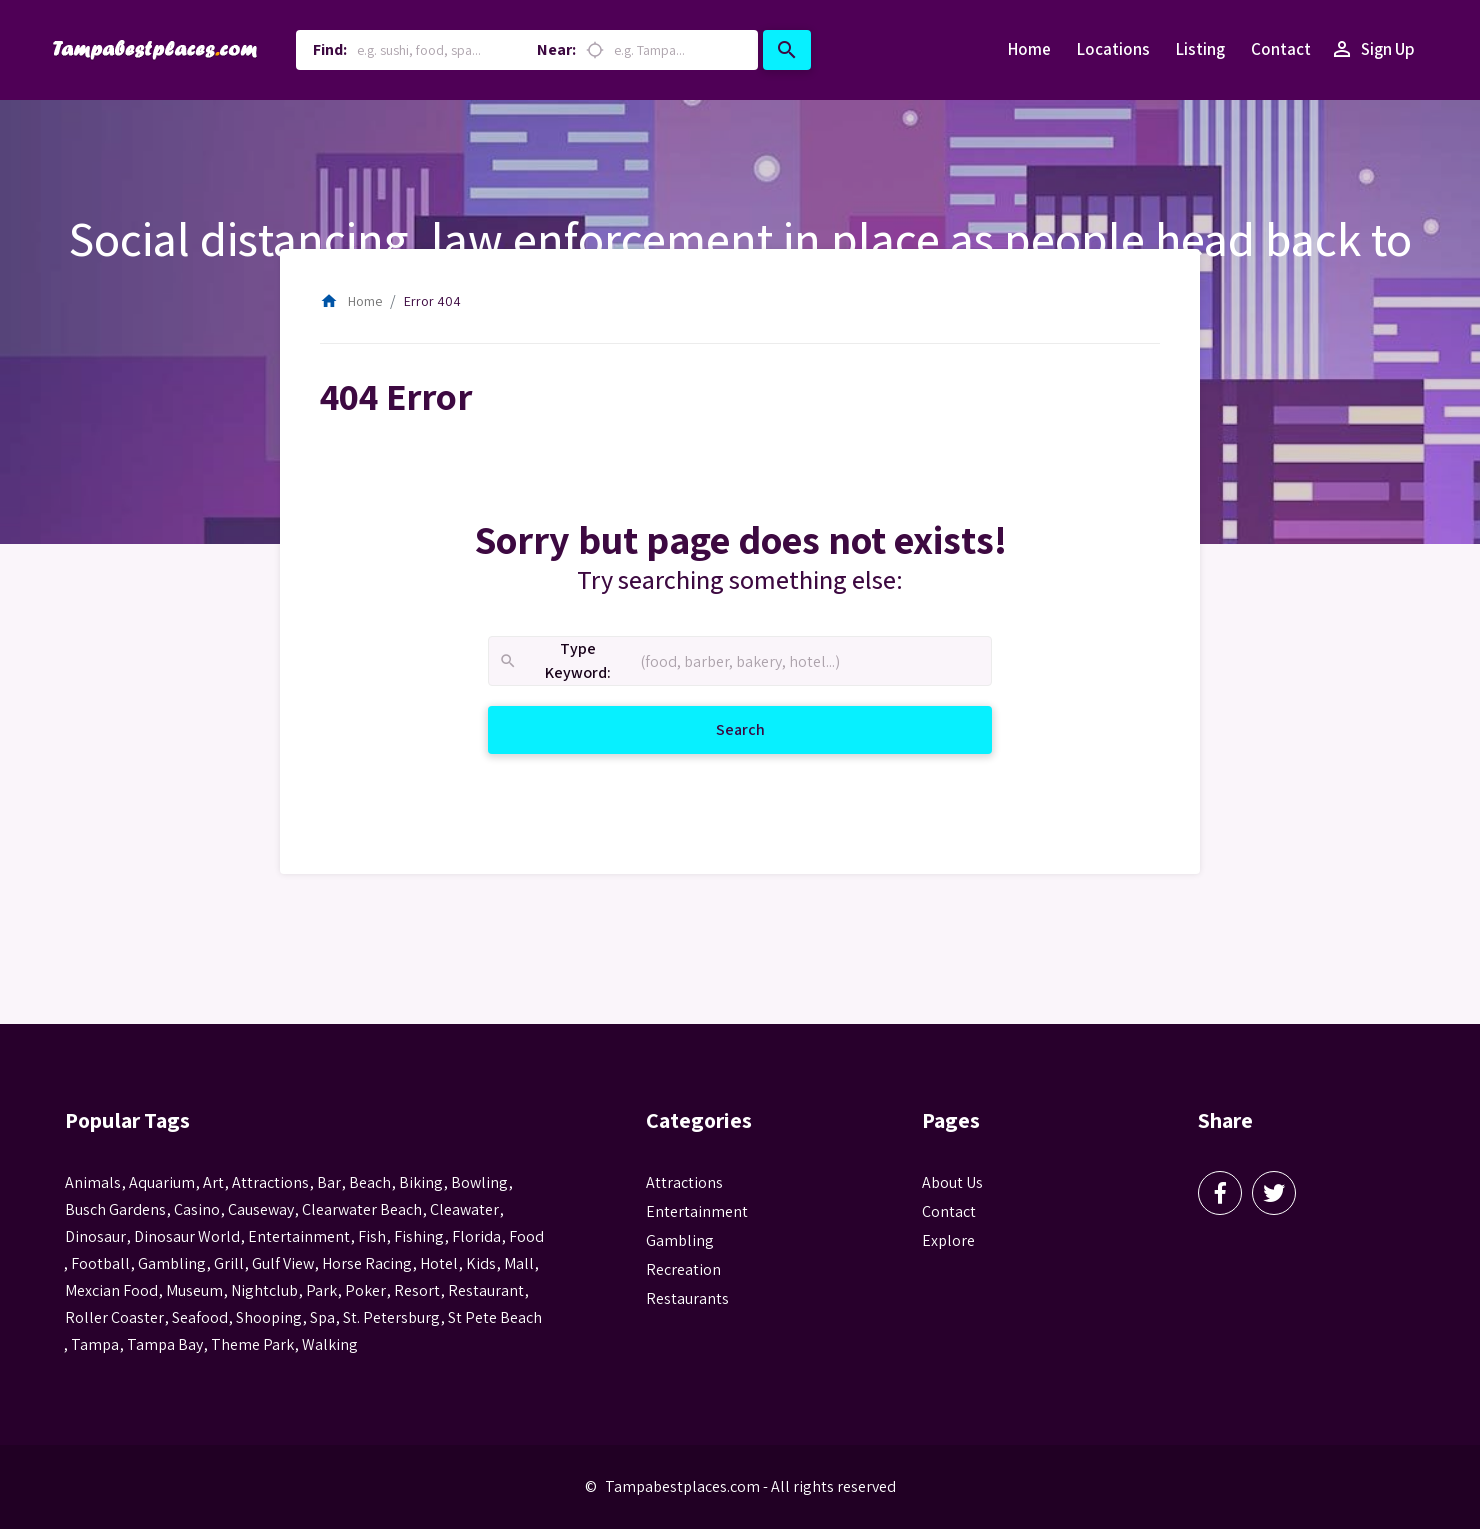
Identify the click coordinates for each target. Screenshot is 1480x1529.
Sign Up (1372, 50)
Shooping (269, 1317)
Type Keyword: (554, 661)
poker (365, 1290)
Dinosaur (95, 1236)
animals (93, 1182)
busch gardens (115, 1209)
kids (481, 1263)
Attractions (684, 1182)
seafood (200, 1317)
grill (229, 1263)
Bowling (479, 1182)
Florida (476, 1236)
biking (421, 1182)
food (526, 1236)
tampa (95, 1344)
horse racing (367, 1263)
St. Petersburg (391, 1317)
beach (370, 1182)
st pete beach (495, 1317)
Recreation (683, 1269)
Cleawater (464, 1209)
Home (1029, 49)
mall (519, 1263)
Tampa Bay (165, 1344)
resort (417, 1290)
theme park (252, 1344)
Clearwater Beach (362, 1209)
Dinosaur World (187, 1236)
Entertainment (697, 1211)
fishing (419, 1236)
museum (194, 1290)
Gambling (680, 1240)
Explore (948, 1240)
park (321, 1290)
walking (330, 1344)
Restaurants (687, 1298)
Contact (1281, 49)
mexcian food (111, 1290)
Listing (1200, 49)
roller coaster (114, 1317)
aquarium (162, 1182)
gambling (172, 1263)
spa (322, 1317)
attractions (270, 1182)
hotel (439, 1263)
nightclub (264, 1290)
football (100, 1263)
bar (329, 1182)
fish (372, 1236)
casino (197, 1209)
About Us (952, 1182)
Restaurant (486, 1290)
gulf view (283, 1263)
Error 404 (432, 301)
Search (764, 728)
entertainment (299, 1236)
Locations (1113, 49)
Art (213, 1182)
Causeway (261, 1209)
